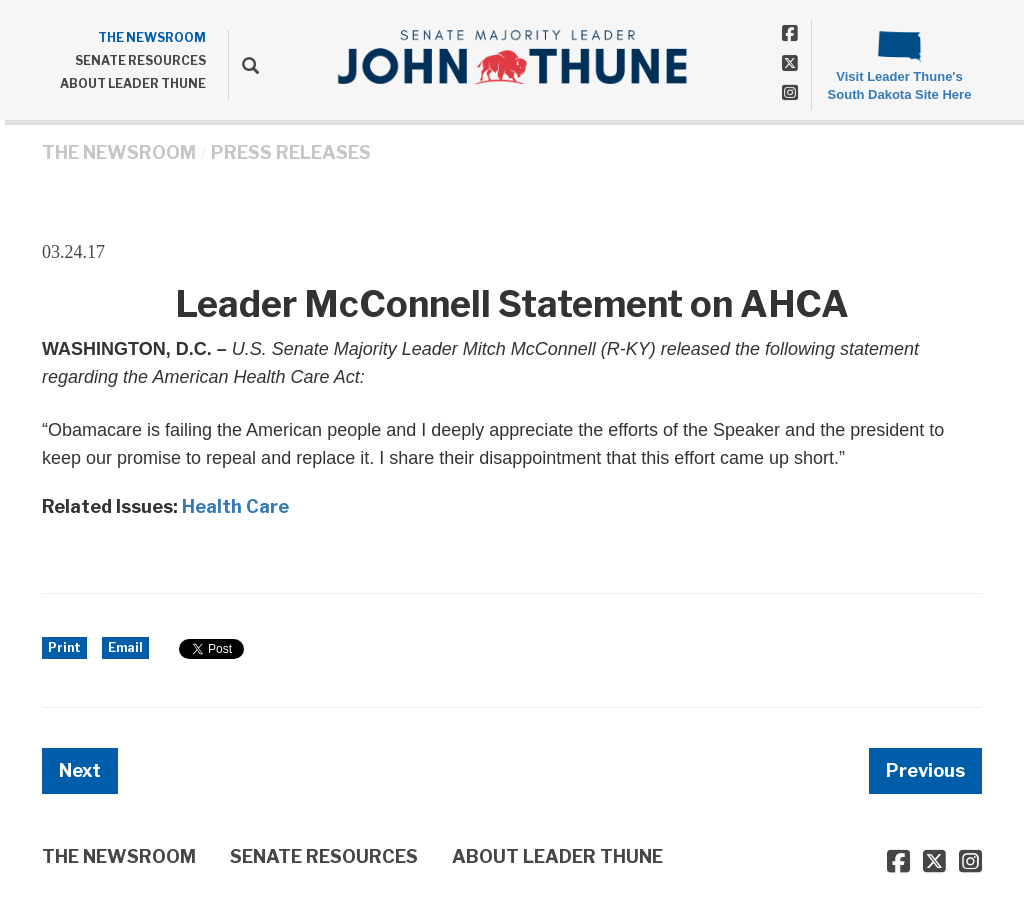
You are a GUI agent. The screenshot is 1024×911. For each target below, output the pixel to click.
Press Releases (291, 152)
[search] (243, 65)
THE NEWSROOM (152, 37)
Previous (925, 770)
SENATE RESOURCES (140, 60)
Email (125, 647)
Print (64, 647)
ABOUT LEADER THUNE (133, 83)
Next (80, 770)
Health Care (235, 506)
